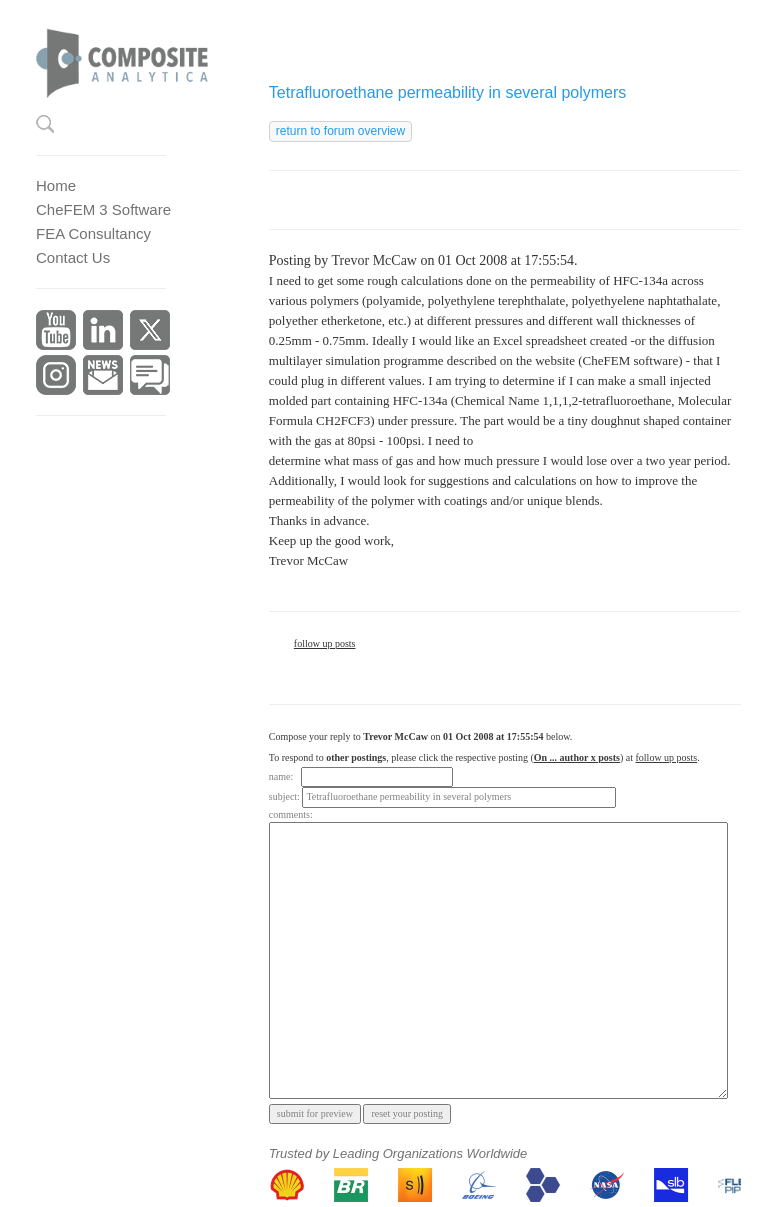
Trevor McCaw (374, 260)
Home (56, 185)
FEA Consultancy (93, 233)
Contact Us (73, 257)
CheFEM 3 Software (103, 209)
